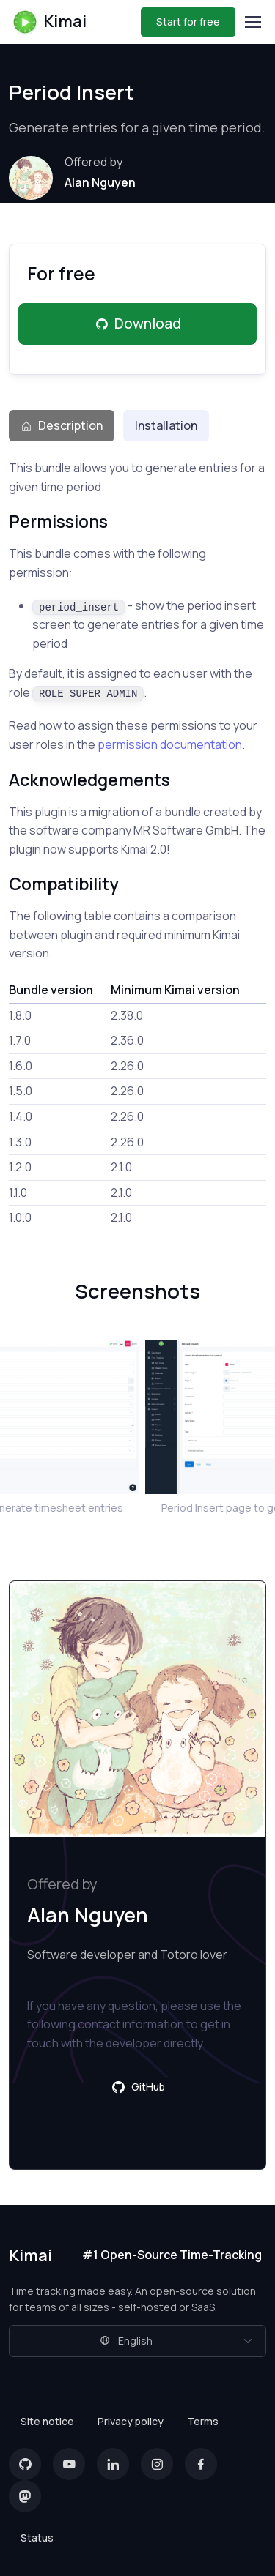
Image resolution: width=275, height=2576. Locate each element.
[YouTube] (69, 2464)
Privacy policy (131, 2421)
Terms (203, 2421)
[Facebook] (201, 2464)
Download (138, 323)
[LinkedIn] (113, 2464)
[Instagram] (157, 2464)
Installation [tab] (166, 425)
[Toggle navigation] (252, 22)
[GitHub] (25, 2464)
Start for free (188, 22)
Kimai (49, 22)
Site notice (47, 2421)
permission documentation (170, 744)
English (126, 2341)
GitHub (138, 2087)
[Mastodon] (25, 2496)
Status (37, 2538)
